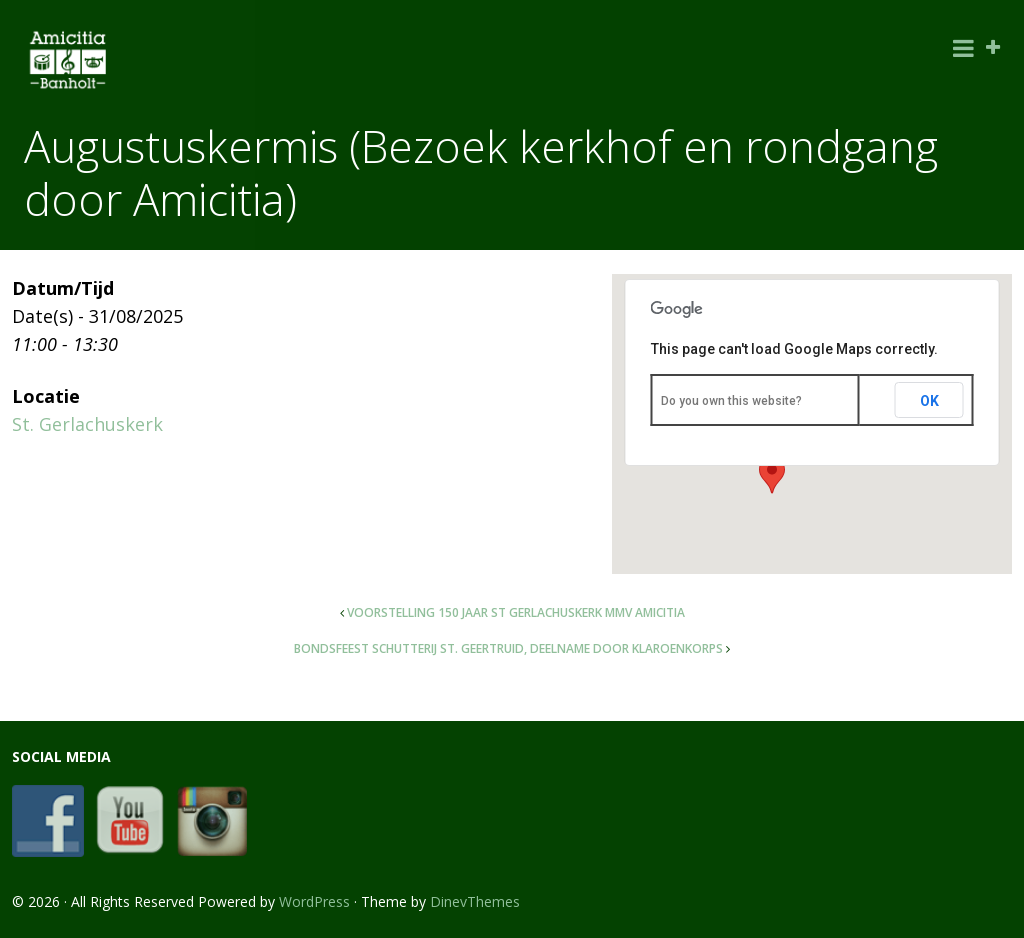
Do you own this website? (731, 401)
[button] (772, 475)
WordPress (314, 901)
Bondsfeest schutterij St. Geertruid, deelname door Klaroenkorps (508, 648)
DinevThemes (475, 901)
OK (929, 401)
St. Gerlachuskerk (87, 424)
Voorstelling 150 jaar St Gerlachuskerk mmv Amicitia (516, 612)
